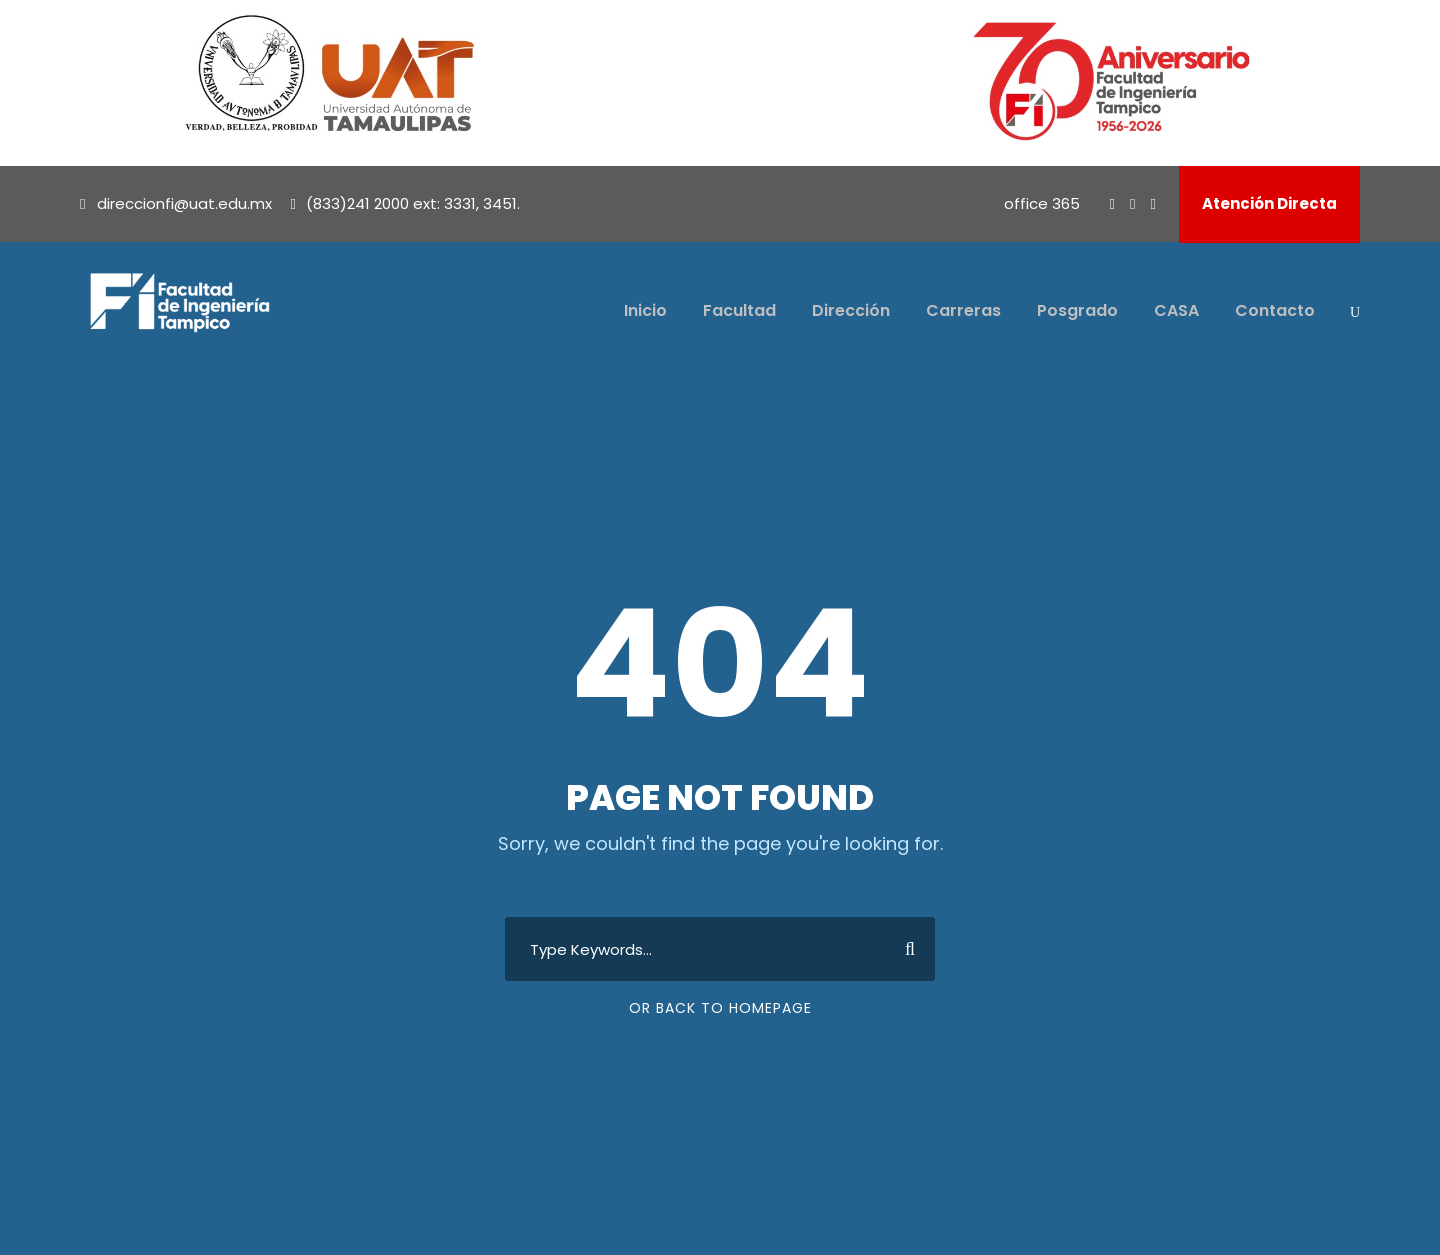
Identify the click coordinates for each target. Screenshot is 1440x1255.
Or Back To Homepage (720, 1008)
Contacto (1275, 310)
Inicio (645, 310)
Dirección (851, 310)
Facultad (739, 310)
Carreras (963, 310)
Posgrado (1077, 310)
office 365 (1042, 203)
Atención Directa (1269, 203)
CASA (1176, 310)
